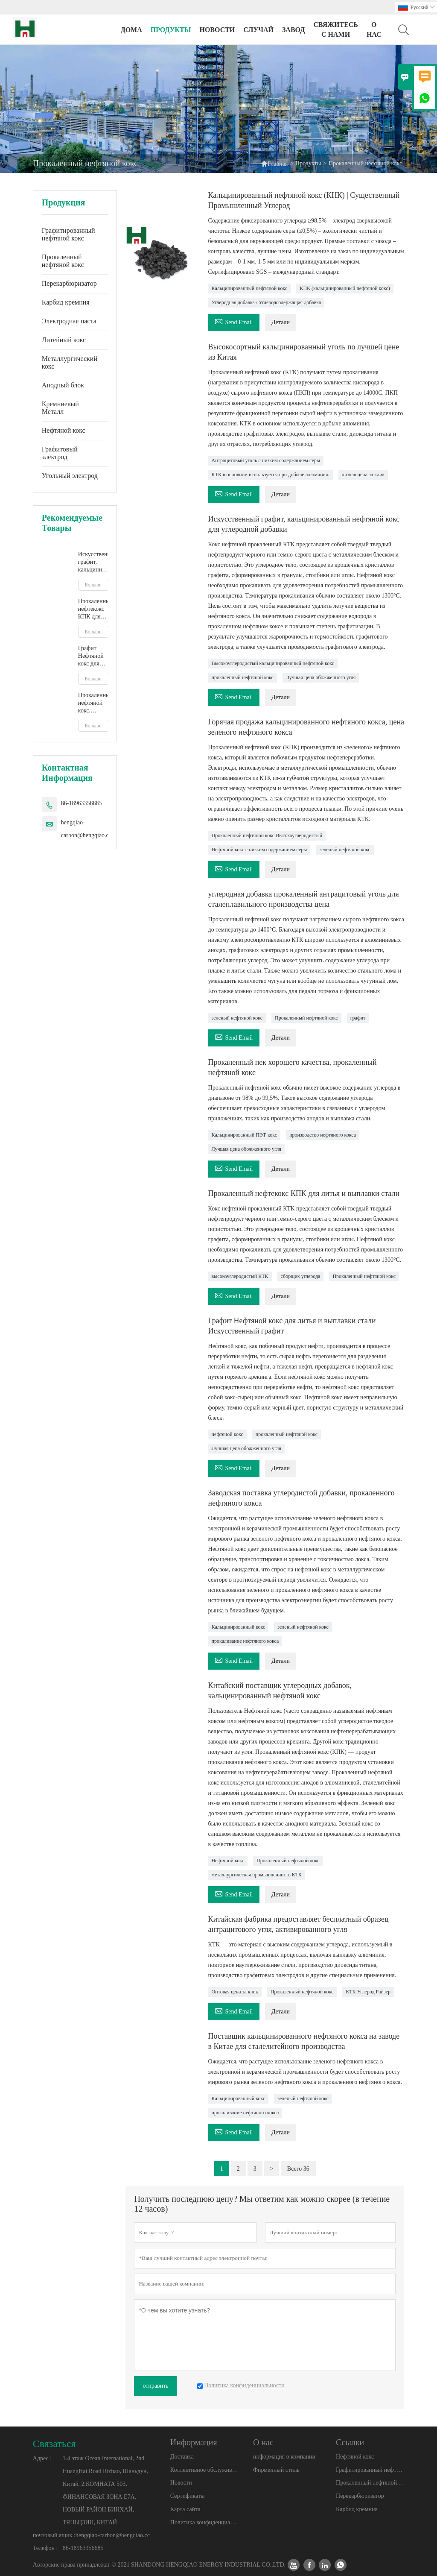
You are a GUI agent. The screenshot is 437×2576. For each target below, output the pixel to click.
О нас (374, 29)
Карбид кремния (66, 302)
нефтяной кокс (227, 1434)
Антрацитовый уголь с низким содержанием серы (266, 460)
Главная (274, 163)
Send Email (234, 321)
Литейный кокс (64, 339)
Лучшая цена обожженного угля (320, 677)
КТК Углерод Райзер (368, 1992)
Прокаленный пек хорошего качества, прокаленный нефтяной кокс (292, 1067)
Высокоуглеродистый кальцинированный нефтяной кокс (273, 663)
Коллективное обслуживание (204, 2470)
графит (358, 1018)
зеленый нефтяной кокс (344, 850)
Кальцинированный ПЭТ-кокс (244, 1135)
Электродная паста (69, 321)
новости (217, 29)
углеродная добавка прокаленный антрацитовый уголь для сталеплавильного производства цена (303, 899)
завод (293, 29)
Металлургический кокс (69, 362)
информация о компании (284, 2456)
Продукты (171, 29)
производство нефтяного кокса (322, 1135)
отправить (155, 2386)
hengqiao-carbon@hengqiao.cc (86, 828)
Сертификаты (187, 2496)
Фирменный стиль (276, 2470)
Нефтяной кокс (63, 430)
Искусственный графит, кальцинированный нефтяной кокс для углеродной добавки (93, 562)
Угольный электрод (70, 475)
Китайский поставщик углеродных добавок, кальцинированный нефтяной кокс (280, 1690)
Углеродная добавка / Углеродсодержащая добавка (266, 302)
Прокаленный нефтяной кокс (63, 260)
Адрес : (42, 2458)
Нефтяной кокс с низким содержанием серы (259, 850)
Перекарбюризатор (69, 283)
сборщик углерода (300, 1276)
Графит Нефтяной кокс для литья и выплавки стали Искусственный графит (93, 656)
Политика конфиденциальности (204, 2522)
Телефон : (45, 2548)
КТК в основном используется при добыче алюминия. (270, 475)
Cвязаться (54, 2443)
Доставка (182, 2456)
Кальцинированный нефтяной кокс (250, 288)
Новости (181, 2482)
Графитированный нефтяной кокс (68, 234)
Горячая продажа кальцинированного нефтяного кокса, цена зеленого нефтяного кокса (306, 727)
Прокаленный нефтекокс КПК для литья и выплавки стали (93, 609)
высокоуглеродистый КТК (240, 1276)
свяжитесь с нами (335, 29)
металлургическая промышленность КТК (257, 1875)
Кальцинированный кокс (238, 1627)
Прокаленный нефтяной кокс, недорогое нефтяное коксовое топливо (93, 703)
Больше (93, 585)
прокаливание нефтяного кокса (245, 1641)
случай (258, 29)
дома (131, 29)
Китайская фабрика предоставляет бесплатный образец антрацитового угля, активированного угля (298, 1924)
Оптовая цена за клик (235, 1992)
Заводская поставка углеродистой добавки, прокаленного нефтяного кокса (301, 1498)
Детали (280, 322)
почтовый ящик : (54, 2535)
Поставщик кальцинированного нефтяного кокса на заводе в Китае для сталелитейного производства (304, 2041)
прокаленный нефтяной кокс (243, 677)
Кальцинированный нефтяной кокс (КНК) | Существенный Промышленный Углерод (304, 200)
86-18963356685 (81, 803)
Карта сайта (185, 2509)
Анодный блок (63, 385)
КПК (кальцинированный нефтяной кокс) (345, 288)
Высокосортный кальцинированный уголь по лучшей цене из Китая (303, 352)
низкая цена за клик (363, 475)
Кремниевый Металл (60, 407)
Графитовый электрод (60, 452)
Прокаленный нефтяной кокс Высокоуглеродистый (267, 835)
